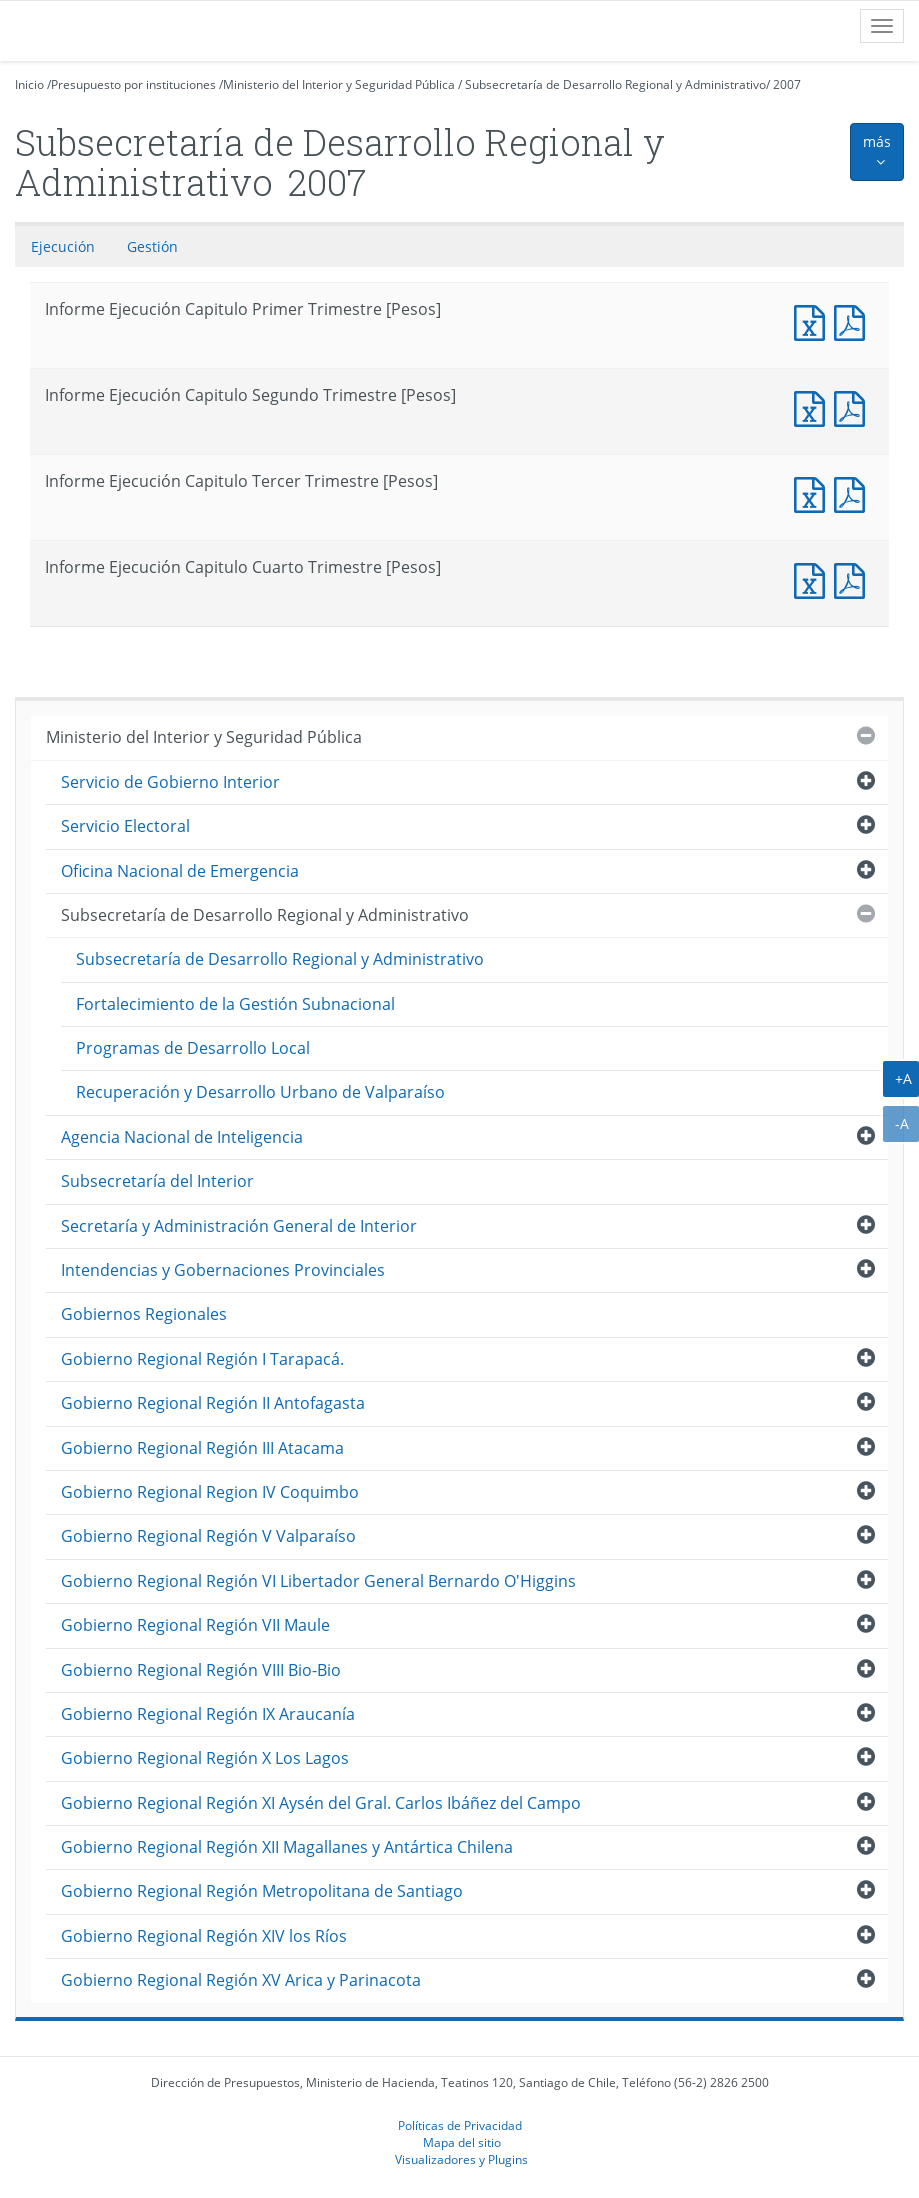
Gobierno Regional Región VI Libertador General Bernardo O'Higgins (318, 1581)
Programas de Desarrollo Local (193, 1048)
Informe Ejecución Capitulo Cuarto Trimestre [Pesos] (814, 578)
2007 (787, 84)
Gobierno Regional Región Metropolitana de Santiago (262, 1891)
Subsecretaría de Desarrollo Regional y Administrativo (615, 84)
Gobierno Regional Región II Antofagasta (213, 1403)
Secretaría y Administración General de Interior (239, 1226)
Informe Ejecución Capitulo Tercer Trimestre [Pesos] (814, 492)
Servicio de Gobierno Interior (170, 782)
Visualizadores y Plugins (461, 2159)
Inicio (29, 84)
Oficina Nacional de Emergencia (180, 871)
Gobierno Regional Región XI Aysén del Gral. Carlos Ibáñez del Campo (321, 1803)
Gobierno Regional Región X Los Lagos (205, 1758)
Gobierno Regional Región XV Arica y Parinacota (241, 1980)
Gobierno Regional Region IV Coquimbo (210, 1492)
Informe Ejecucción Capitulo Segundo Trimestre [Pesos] (854, 406)
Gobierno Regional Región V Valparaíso (208, 1536)
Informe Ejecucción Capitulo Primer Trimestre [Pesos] (854, 320)
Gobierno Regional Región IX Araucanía (208, 1714)
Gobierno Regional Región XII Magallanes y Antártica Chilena (287, 1847)
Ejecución (63, 246)
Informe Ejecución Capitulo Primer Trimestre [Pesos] (814, 320)
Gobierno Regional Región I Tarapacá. (202, 1359)
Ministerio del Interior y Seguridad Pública (339, 84)
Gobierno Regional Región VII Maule (195, 1625)
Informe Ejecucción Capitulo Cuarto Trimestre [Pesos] (854, 578)
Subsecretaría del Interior (157, 1181)
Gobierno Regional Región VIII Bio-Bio (201, 1670)
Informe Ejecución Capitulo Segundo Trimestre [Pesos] (814, 406)
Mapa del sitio (462, 2142)
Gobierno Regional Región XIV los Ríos (204, 1936)
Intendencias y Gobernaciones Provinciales (223, 1270)
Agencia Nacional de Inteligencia (182, 1137)
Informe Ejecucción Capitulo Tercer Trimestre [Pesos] (854, 492)
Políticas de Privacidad (460, 2125)
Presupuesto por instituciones (133, 84)
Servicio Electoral (125, 826)
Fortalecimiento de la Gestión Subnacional (235, 1004)
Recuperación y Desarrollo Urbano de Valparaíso (260, 1092)
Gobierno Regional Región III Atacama (202, 1448)
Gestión (152, 246)
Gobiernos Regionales (144, 1314)
